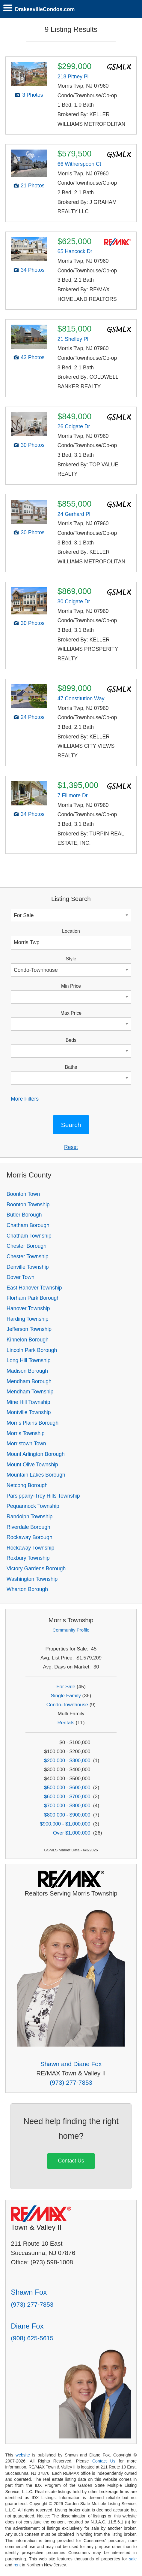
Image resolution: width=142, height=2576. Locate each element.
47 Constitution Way (81, 699)
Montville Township (29, 1412)
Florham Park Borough (33, 1298)
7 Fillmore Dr (73, 795)
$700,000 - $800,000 (67, 1805)
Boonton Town (23, 1194)
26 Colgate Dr (74, 426)
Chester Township (28, 1256)
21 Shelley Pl (73, 339)
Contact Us (71, 2161)
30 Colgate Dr (74, 602)
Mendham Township (30, 1392)
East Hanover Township (34, 1288)
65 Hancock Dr (75, 251)
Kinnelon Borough (28, 1340)
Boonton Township (28, 1205)
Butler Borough (24, 1215)
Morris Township (26, 1433)
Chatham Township (29, 1236)
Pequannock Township (33, 1506)
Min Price (71, 986)
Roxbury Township (28, 1558)
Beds (71, 1040)
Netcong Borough (27, 1485)
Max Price (71, 1013)
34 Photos (32, 270)
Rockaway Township (30, 1548)
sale (133, 2558)
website (23, 2455)
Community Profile (71, 1629)
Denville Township (28, 1267)
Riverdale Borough (28, 1527)
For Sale (65, 1687)
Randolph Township (29, 1517)
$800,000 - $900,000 (67, 1815)
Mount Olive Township (32, 1465)
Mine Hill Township (28, 1402)
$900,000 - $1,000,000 (65, 1824)
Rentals (66, 1723)
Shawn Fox (29, 2292)
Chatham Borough (28, 1225)
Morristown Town (26, 1444)
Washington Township (32, 1579)
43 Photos (32, 357)
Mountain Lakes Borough (36, 1475)
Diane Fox (27, 2326)
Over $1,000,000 (71, 1833)
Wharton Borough (27, 1589)
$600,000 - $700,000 (67, 1796)
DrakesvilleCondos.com (45, 9)
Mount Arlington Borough (36, 1454)
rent (17, 2564)
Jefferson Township (29, 1329)
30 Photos (32, 445)
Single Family (66, 1696)
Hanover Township (28, 1308)
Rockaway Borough (29, 1537)
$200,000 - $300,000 (67, 1760)
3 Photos (32, 95)
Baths (71, 1067)
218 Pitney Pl (73, 77)
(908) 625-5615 (32, 2338)
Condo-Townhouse (67, 1705)
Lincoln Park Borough (32, 1350)
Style (71, 958)
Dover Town (20, 1277)
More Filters (25, 1099)
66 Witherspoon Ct (79, 164)
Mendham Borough (29, 1381)
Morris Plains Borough (32, 1423)
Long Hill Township (28, 1360)
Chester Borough (26, 1246)
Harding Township (28, 1319)
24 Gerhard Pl (74, 514)
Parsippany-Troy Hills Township (43, 1496)
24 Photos (32, 717)
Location (71, 931)
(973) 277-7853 (71, 2082)
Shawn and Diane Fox (71, 2063)
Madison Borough (27, 1371)
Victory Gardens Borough (36, 1568)
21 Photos (32, 186)
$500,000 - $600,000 (67, 1787)
